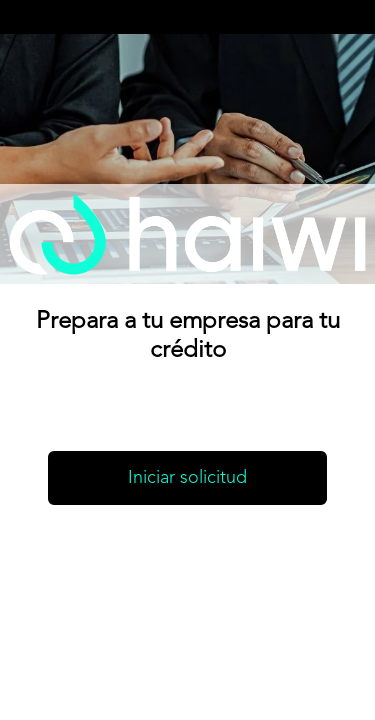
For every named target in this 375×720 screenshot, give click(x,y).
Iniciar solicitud (187, 478)
